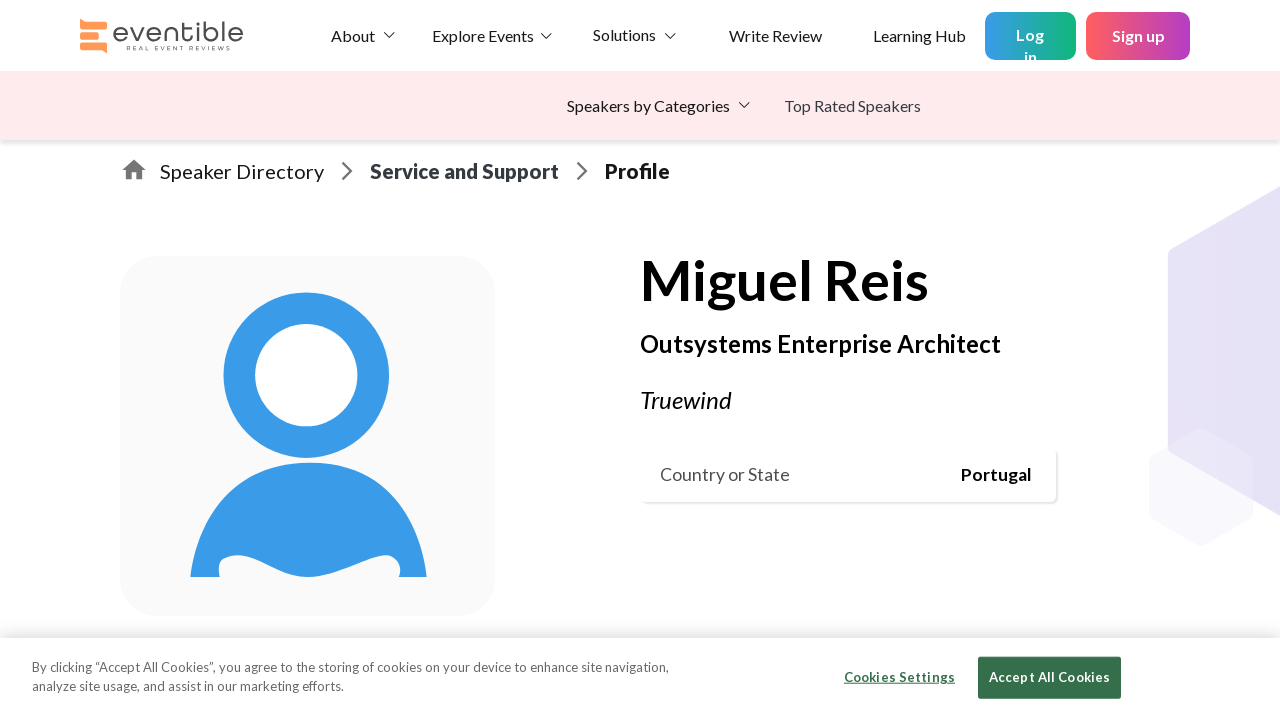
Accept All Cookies (1049, 677)
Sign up (1138, 35)
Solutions (624, 34)
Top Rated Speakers (852, 105)
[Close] (1248, 677)
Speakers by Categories (648, 105)
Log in (1030, 42)
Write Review (775, 35)
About (353, 35)
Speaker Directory (242, 171)
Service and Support (464, 171)
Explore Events (483, 35)
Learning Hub (919, 35)
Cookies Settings (899, 677)
